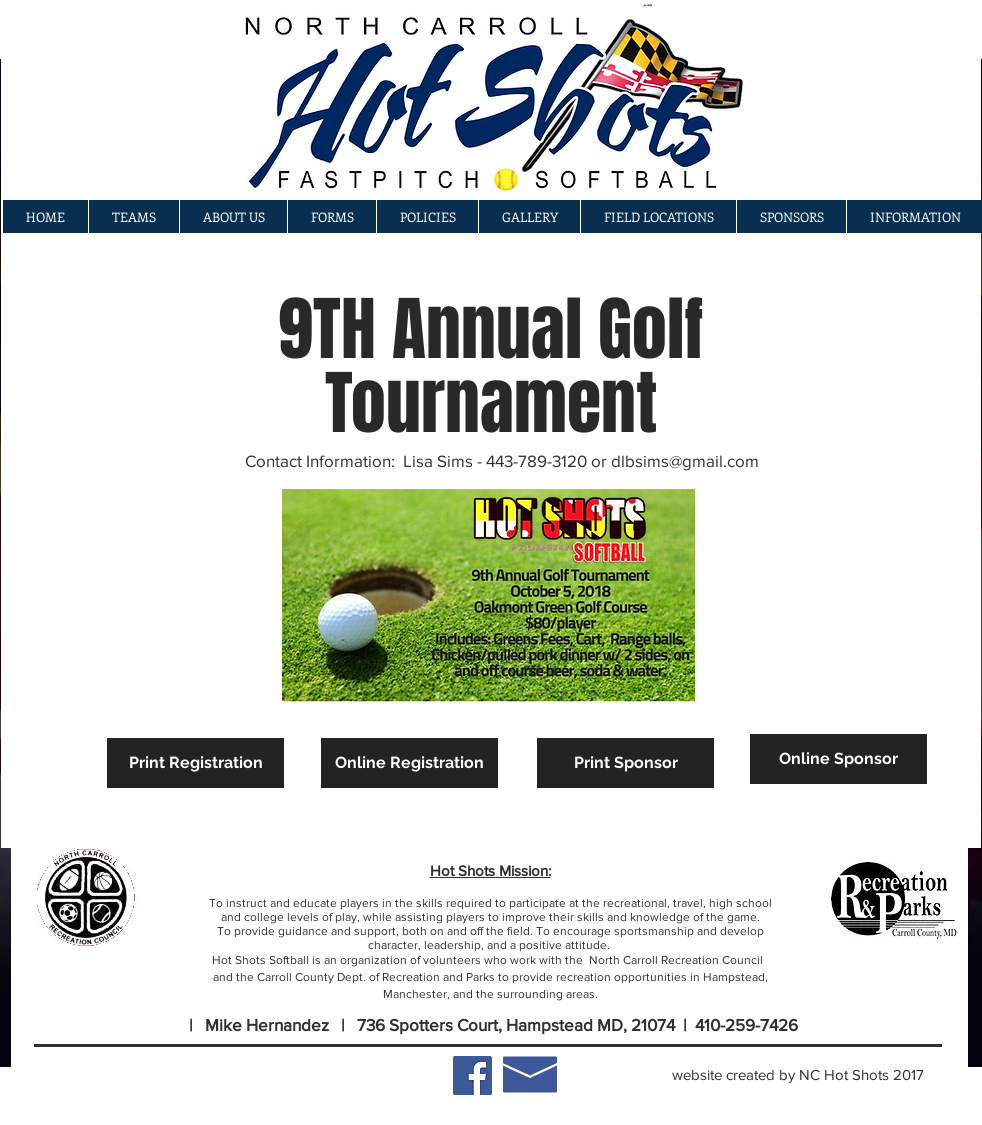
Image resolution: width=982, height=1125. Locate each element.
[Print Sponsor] (625, 763)
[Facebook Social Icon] (472, 1075)
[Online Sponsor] (838, 759)
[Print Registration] (195, 763)
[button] (529, 216)
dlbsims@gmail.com (685, 460)
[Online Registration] (409, 763)
